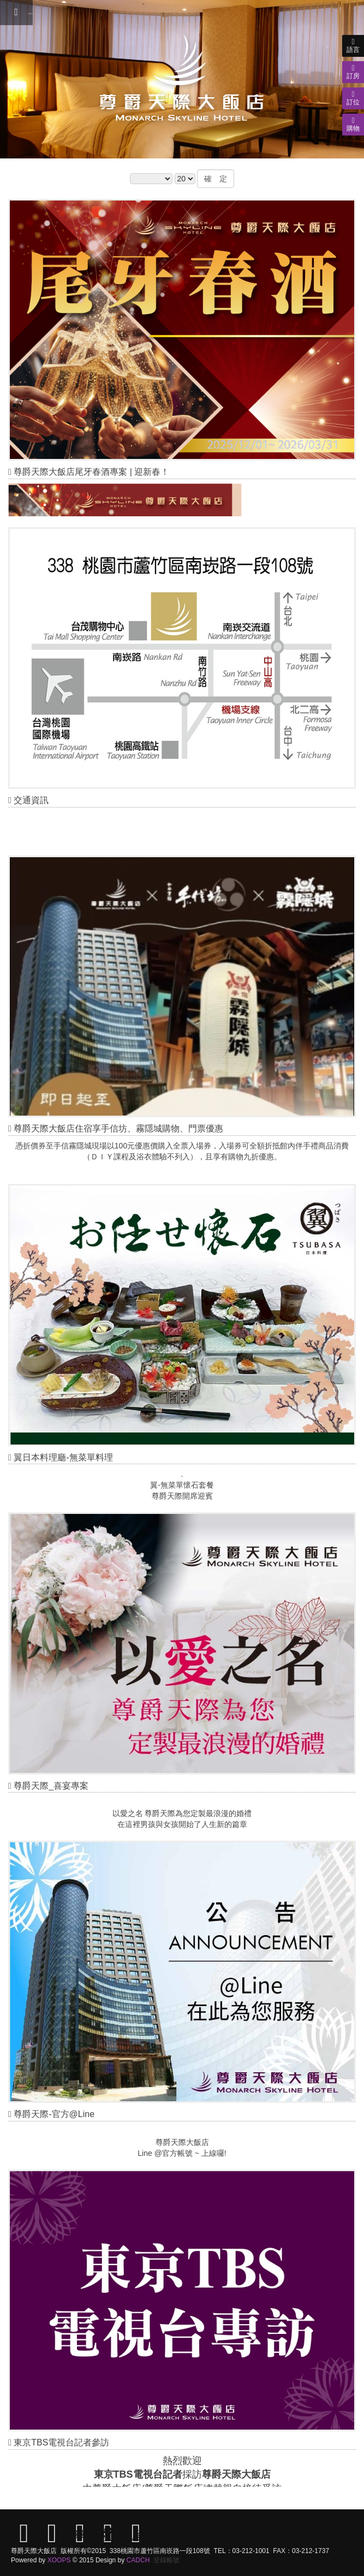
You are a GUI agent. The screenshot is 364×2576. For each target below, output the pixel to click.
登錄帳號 (166, 2560)
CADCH (138, 2560)
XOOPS (59, 2560)
